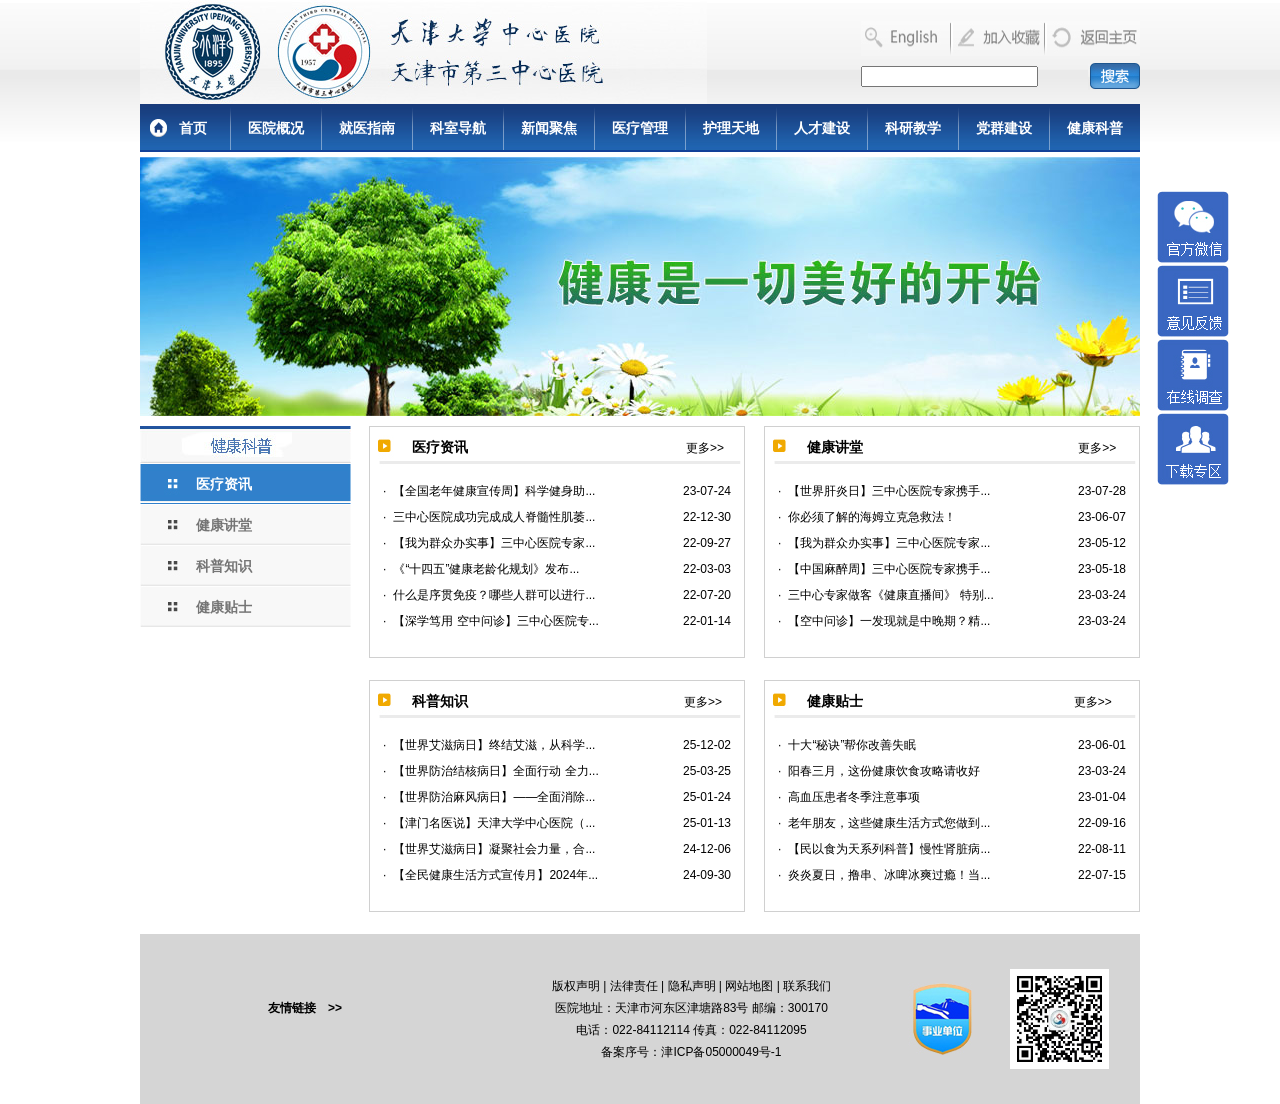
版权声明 (576, 986)
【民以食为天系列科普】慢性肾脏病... (889, 849)
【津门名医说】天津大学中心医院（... (494, 823)
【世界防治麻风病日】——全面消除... (494, 797)
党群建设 (1004, 128)
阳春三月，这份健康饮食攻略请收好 (884, 771)
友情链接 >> (305, 1008)
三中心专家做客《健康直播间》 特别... (890, 595)
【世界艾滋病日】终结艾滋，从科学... (494, 745)
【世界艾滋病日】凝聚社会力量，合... (494, 849)
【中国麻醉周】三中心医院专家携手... (889, 569)
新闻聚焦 (549, 128)
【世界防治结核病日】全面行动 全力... (495, 771)
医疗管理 (640, 128)
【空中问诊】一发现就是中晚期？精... (889, 621)
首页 (193, 128)
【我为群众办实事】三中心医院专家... (494, 543)
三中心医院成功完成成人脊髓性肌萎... (494, 517)
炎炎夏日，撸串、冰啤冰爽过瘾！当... (889, 875)
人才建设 (822, 128)
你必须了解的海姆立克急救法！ (872, 517)
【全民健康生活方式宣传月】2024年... (495, 875)
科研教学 (913, 128)
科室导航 (458, 128)
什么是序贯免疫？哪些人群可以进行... (494, 595)
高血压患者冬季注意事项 (854, 797)
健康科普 (1095, 128)
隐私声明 (692, 986)
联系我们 (807, 986)
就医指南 (367, 128)
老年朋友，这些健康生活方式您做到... (889, 823)
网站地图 (749, 986)
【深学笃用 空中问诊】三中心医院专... (495, 621)
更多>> (705, 448)
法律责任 (634, 986)
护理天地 (731, 128)
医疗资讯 (224, 484)
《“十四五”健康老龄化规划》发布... (486, 569)
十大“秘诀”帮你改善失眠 (852, 745)
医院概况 (276, 128)
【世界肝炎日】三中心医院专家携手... (889, 491)
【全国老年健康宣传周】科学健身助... (494, 491)
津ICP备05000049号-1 (721, 1052)
